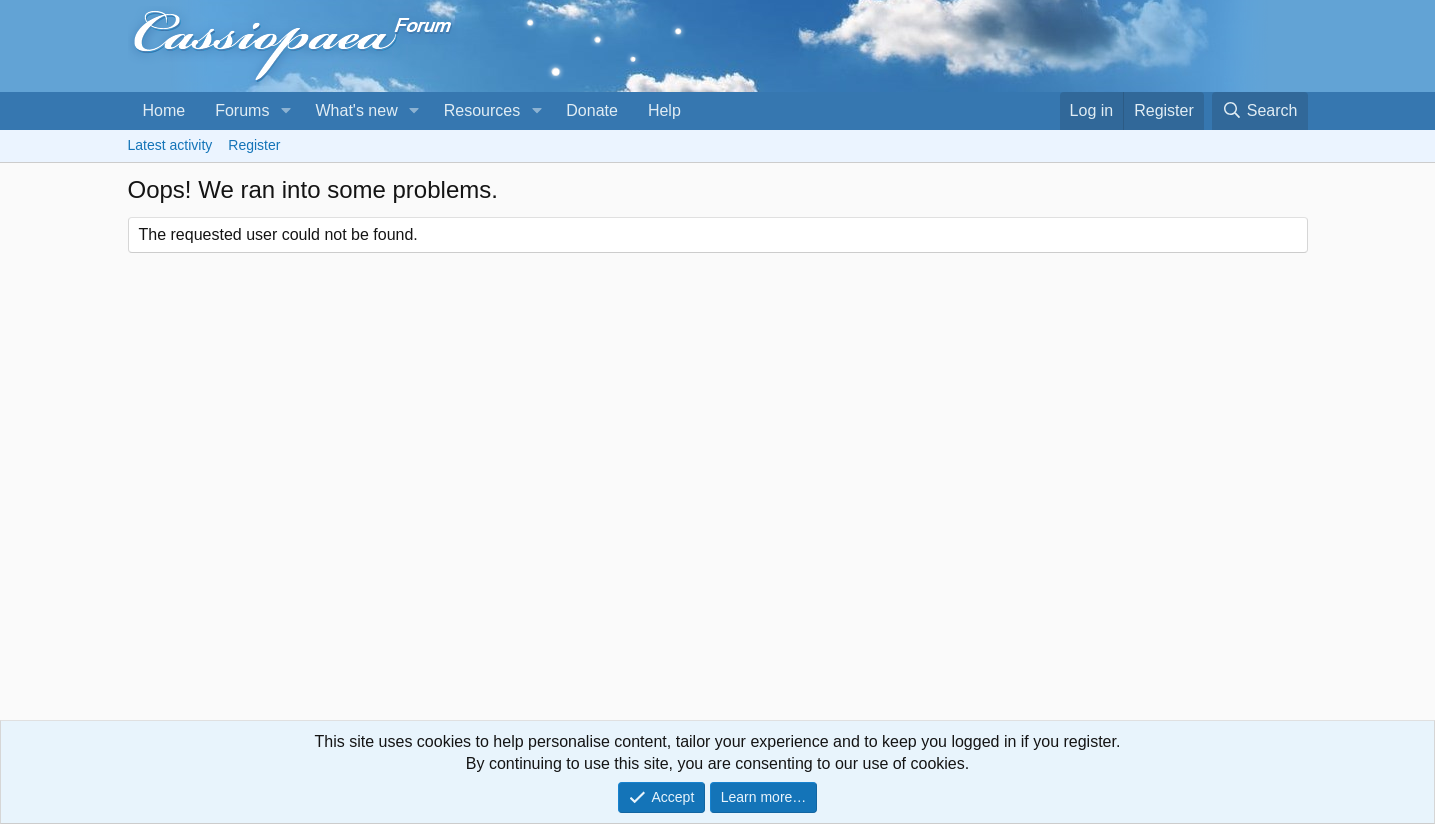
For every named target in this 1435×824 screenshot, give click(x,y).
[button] (285, 111)
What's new (356, 110)
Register (254, 145)
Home (164, 110)
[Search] (1260, 111)
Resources (482, 110)
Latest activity (170, 145)
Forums (242, 110)
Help (664, 110)
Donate (592, 110)
